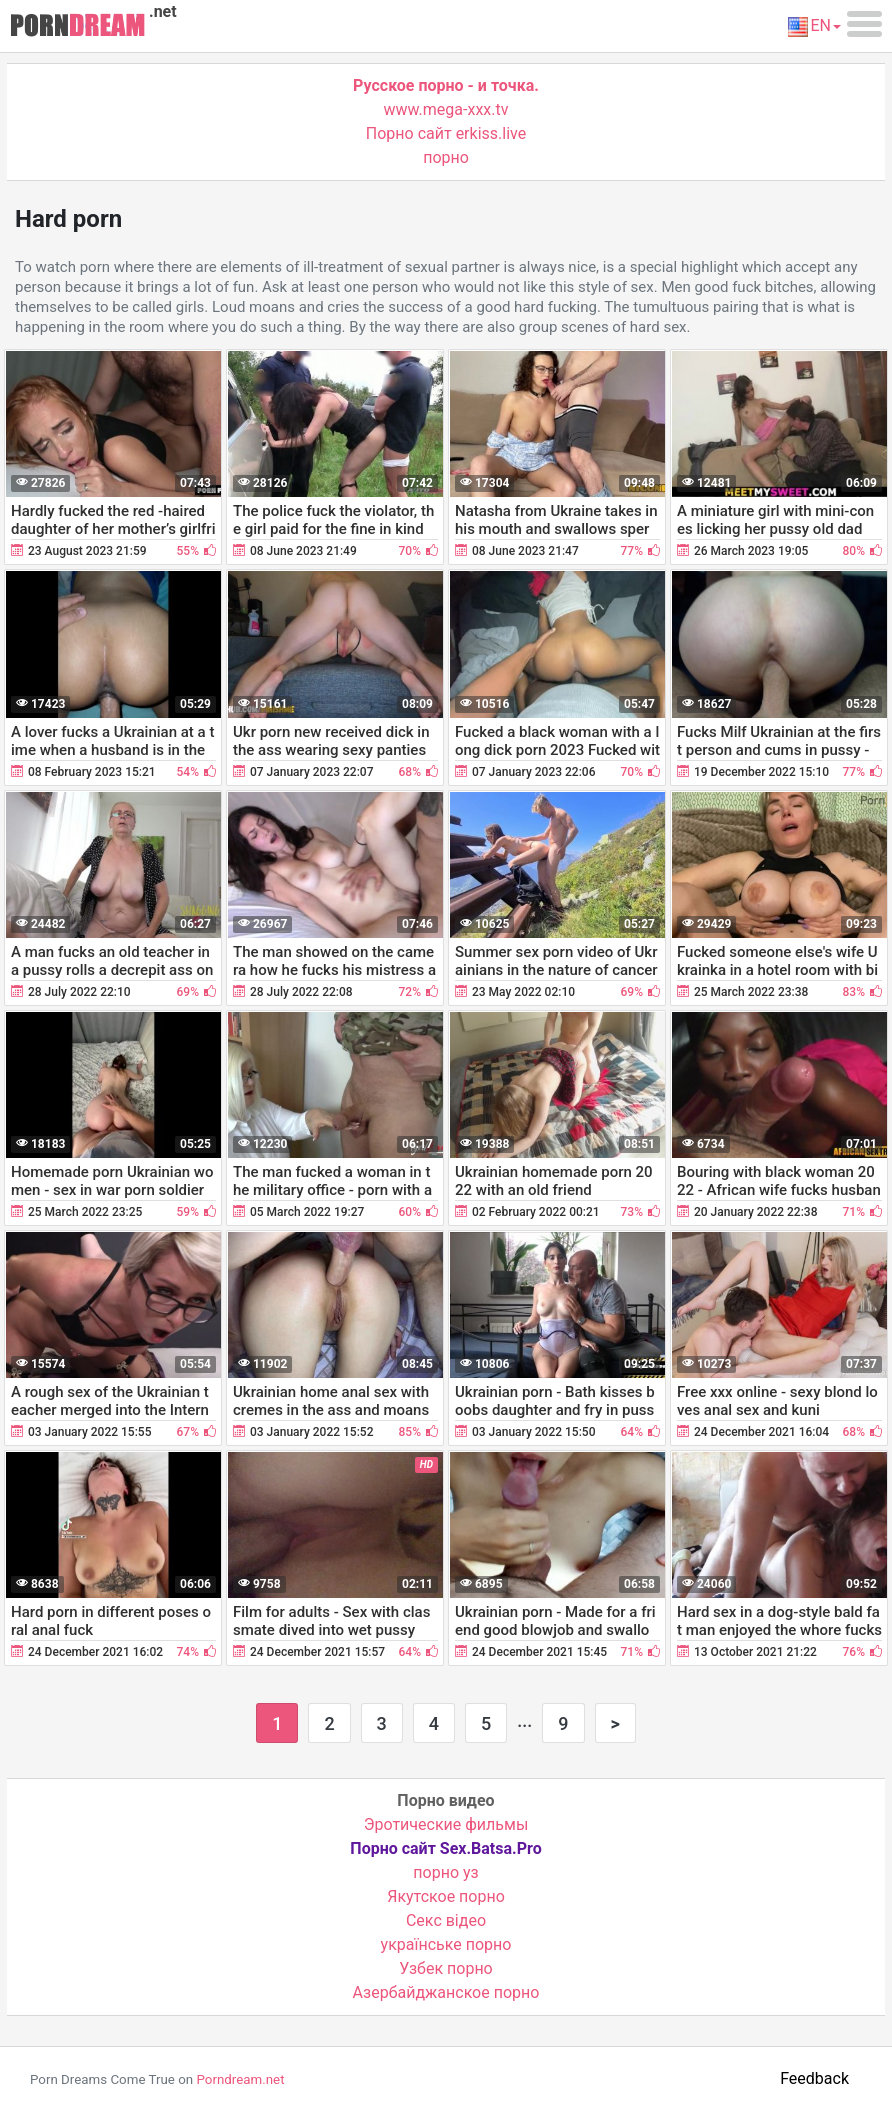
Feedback (814, 2078)
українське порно (446, 1944)
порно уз (445, 1872)
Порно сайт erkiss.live (446, 133)
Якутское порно (446, 1896)
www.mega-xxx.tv (446, 109)
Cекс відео (446, 1920)
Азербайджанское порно (446, 1992)
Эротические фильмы (446, 1824)
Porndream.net (240, 2079)
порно (446, 157)
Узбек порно (446, 1968)
